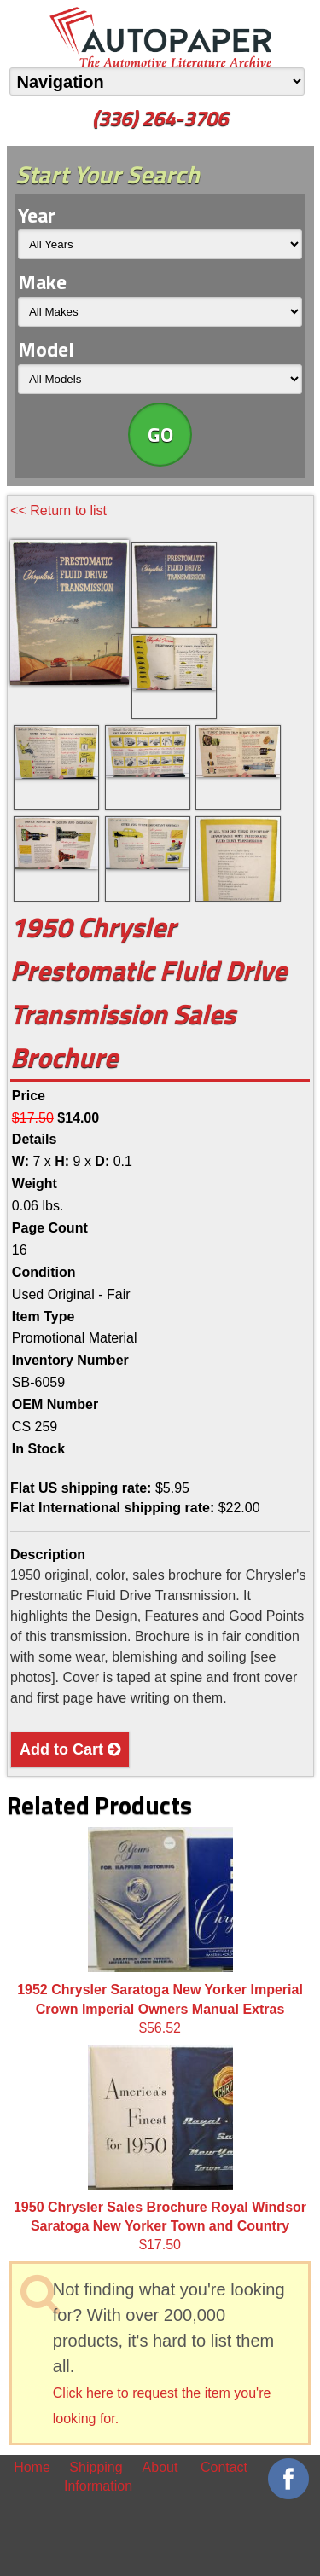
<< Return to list (58, 510)
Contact (224, 2467)
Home (32, 2467)
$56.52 (160, 1931)
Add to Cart (70, 1749)
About (160, 2467)
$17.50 (160, 2149)
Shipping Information (96, 2476)
